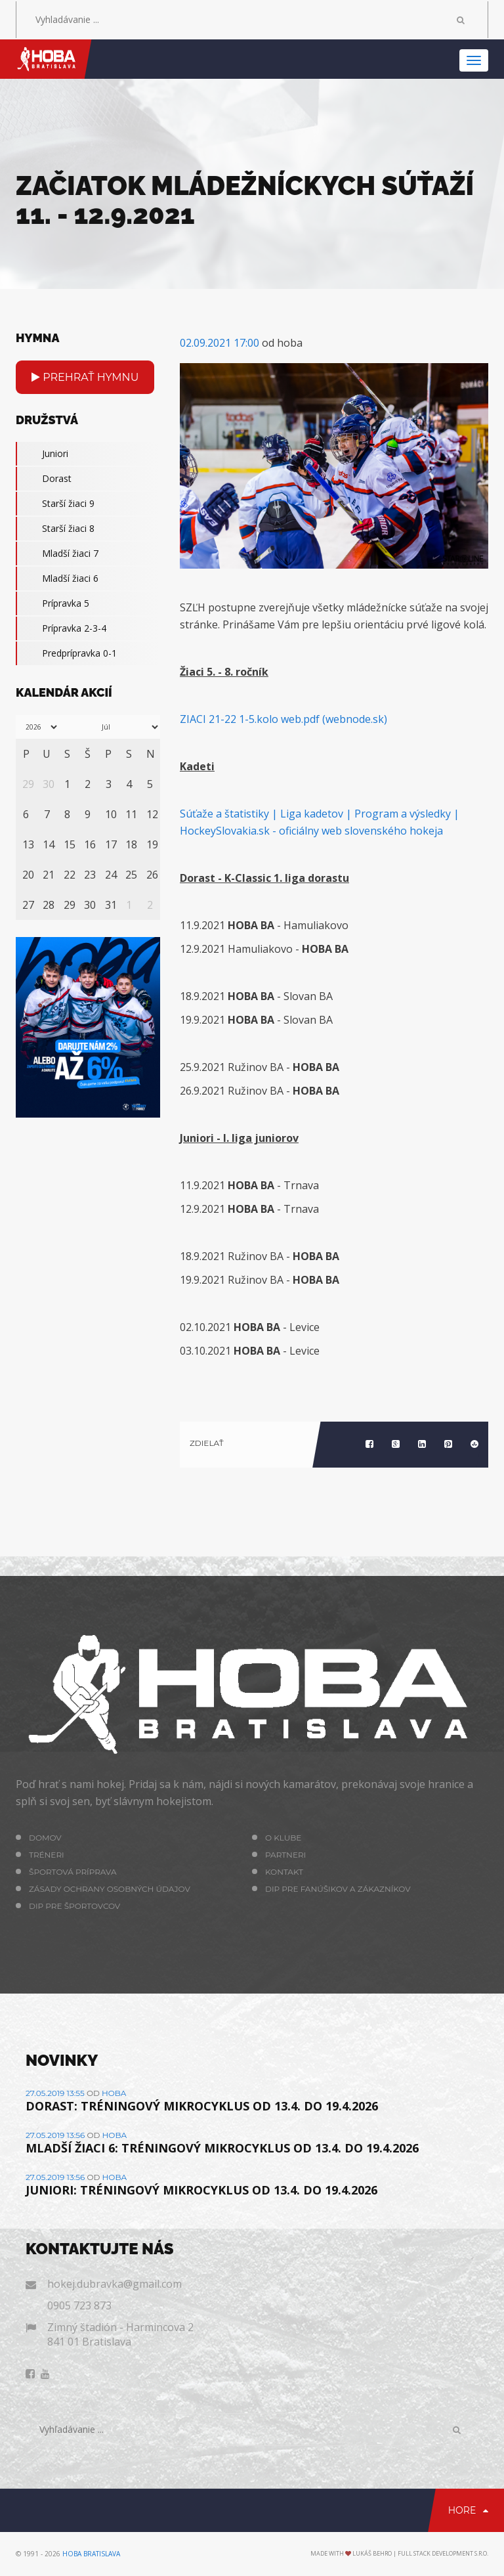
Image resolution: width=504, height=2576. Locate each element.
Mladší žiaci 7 (57, 553)
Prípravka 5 (52, 603)
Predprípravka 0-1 (66, 653)
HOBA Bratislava (91, 2553)
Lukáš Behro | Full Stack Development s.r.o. (420, 2553)
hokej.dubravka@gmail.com (114, 2284)
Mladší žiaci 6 (57, 578)
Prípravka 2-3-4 (61, 628)
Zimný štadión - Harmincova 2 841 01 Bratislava (120, 2334)
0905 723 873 (79, 2305)
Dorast (44, 479)
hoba (114, 2093)
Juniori (42, 454)
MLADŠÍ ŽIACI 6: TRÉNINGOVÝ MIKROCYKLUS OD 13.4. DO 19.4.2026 (222, 2148)
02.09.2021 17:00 (219, 343)
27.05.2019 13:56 (55, 2135)
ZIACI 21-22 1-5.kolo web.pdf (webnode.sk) (283, 719)
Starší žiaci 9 (55, 503)
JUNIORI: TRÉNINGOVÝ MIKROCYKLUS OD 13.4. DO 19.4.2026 (201, 2190)
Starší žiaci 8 (55, 528)
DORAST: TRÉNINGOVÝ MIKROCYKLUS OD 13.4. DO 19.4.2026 (202, 2106)
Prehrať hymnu (85, 377)
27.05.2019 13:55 (55, 2093)
